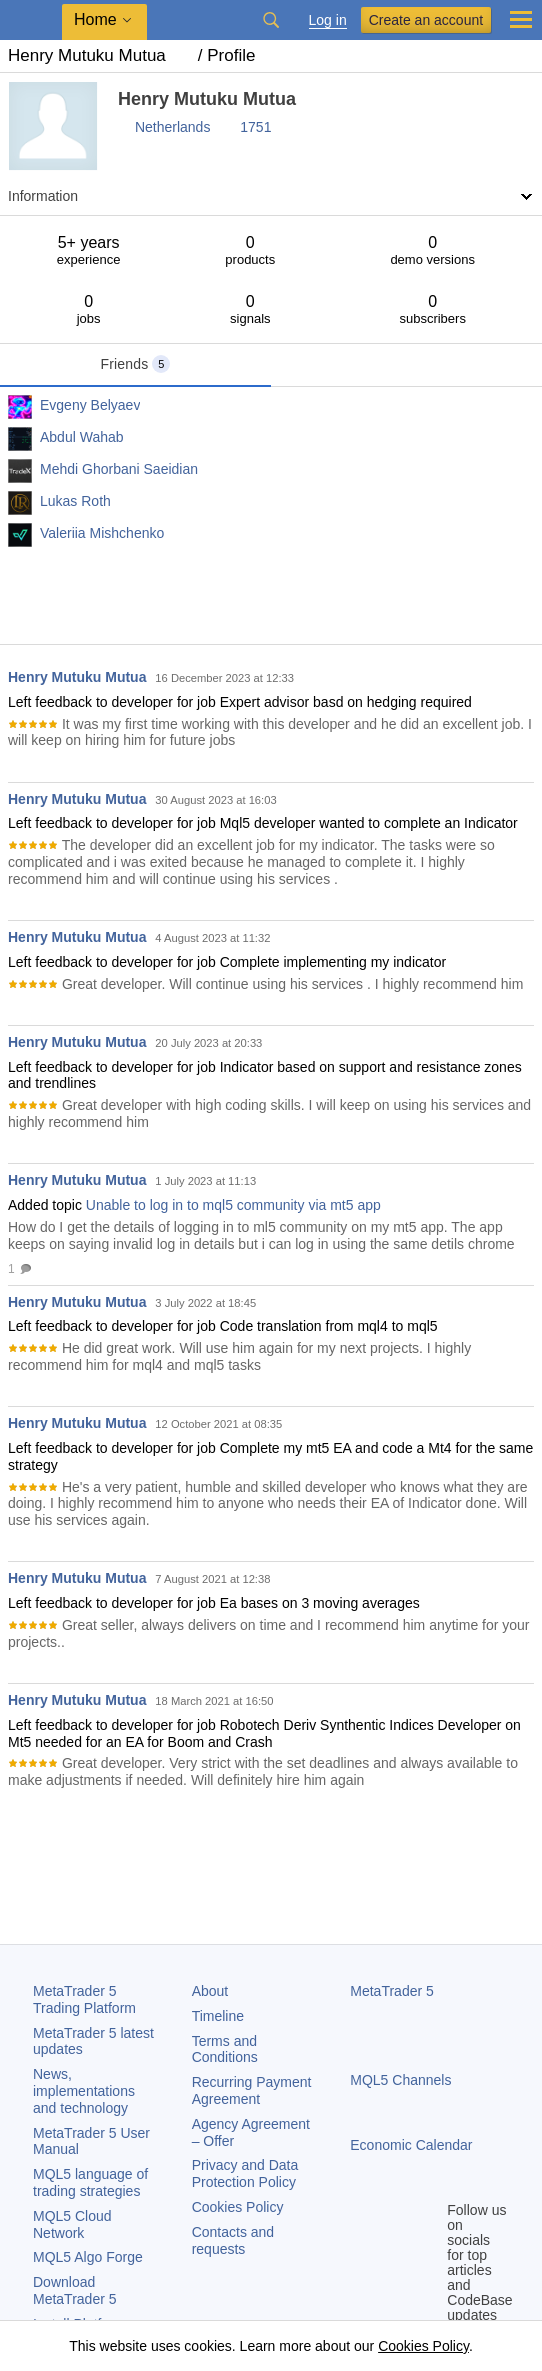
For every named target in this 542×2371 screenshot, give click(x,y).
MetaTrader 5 (392, 1991)
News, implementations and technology (84, 2091)
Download (75, 2290)
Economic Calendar (411, 2145)
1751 (255, 127)
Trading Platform (84, 1999)
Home (95, 19)
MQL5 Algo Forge (88, 2257)
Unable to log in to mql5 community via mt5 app (233, 1205)
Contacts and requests (233, 2240)
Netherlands (173, 127)
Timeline (218, 2016)
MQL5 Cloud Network (72, 2224)
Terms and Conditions (225, 2049)
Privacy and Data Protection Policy (245, 2173)
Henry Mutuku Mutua (77, 677)
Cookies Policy (238, 2207)
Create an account (426, 20)
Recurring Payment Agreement (252, 2090)
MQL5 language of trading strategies (90, 2182)
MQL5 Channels (400, 2080)
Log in (328, 20)
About (210, 1991)
